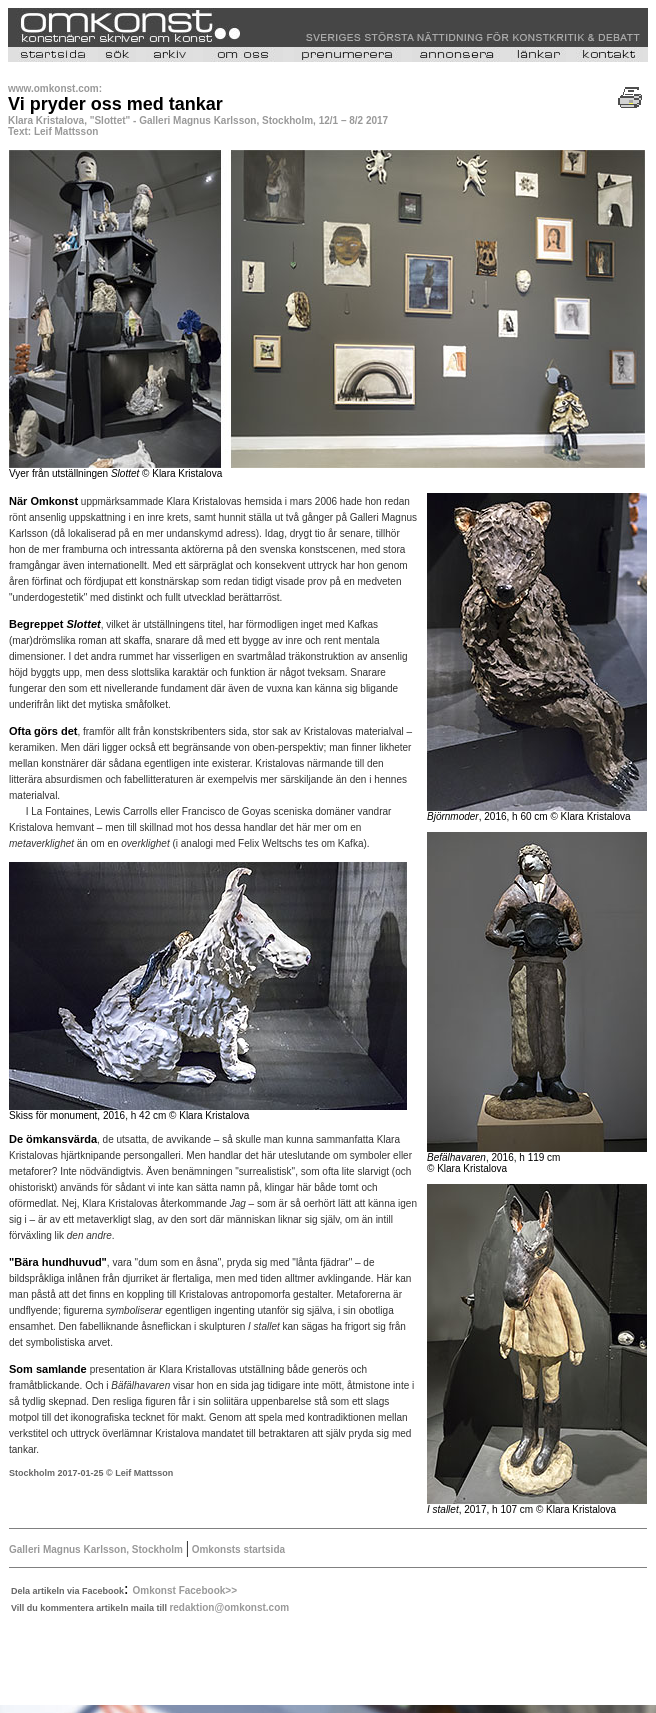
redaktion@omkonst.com (229, 1607)
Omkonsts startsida (237, 1549)
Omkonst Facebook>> (185, 1590)
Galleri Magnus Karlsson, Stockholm (97, 1549)
